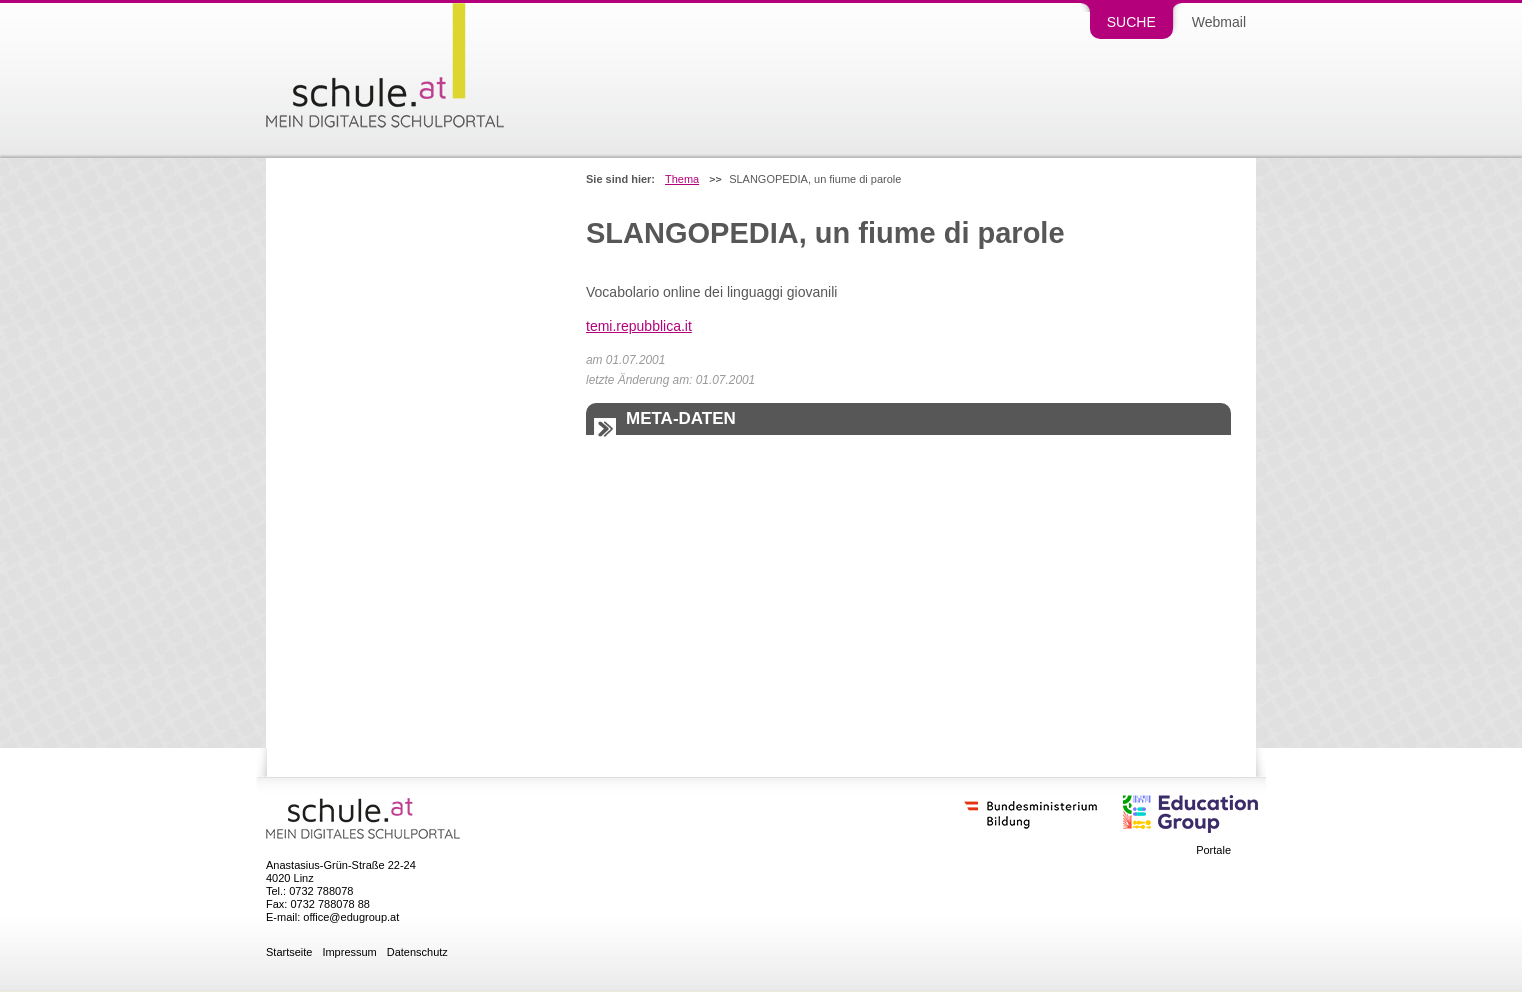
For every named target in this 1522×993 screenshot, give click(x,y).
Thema (682, 179)
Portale (1213, 850)
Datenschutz (417, 952)
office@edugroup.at (351, 917)
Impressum (349, 952)
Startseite (289, 952)
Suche (1131, 22)
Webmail (1219, 22)
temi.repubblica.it (639, 326)
